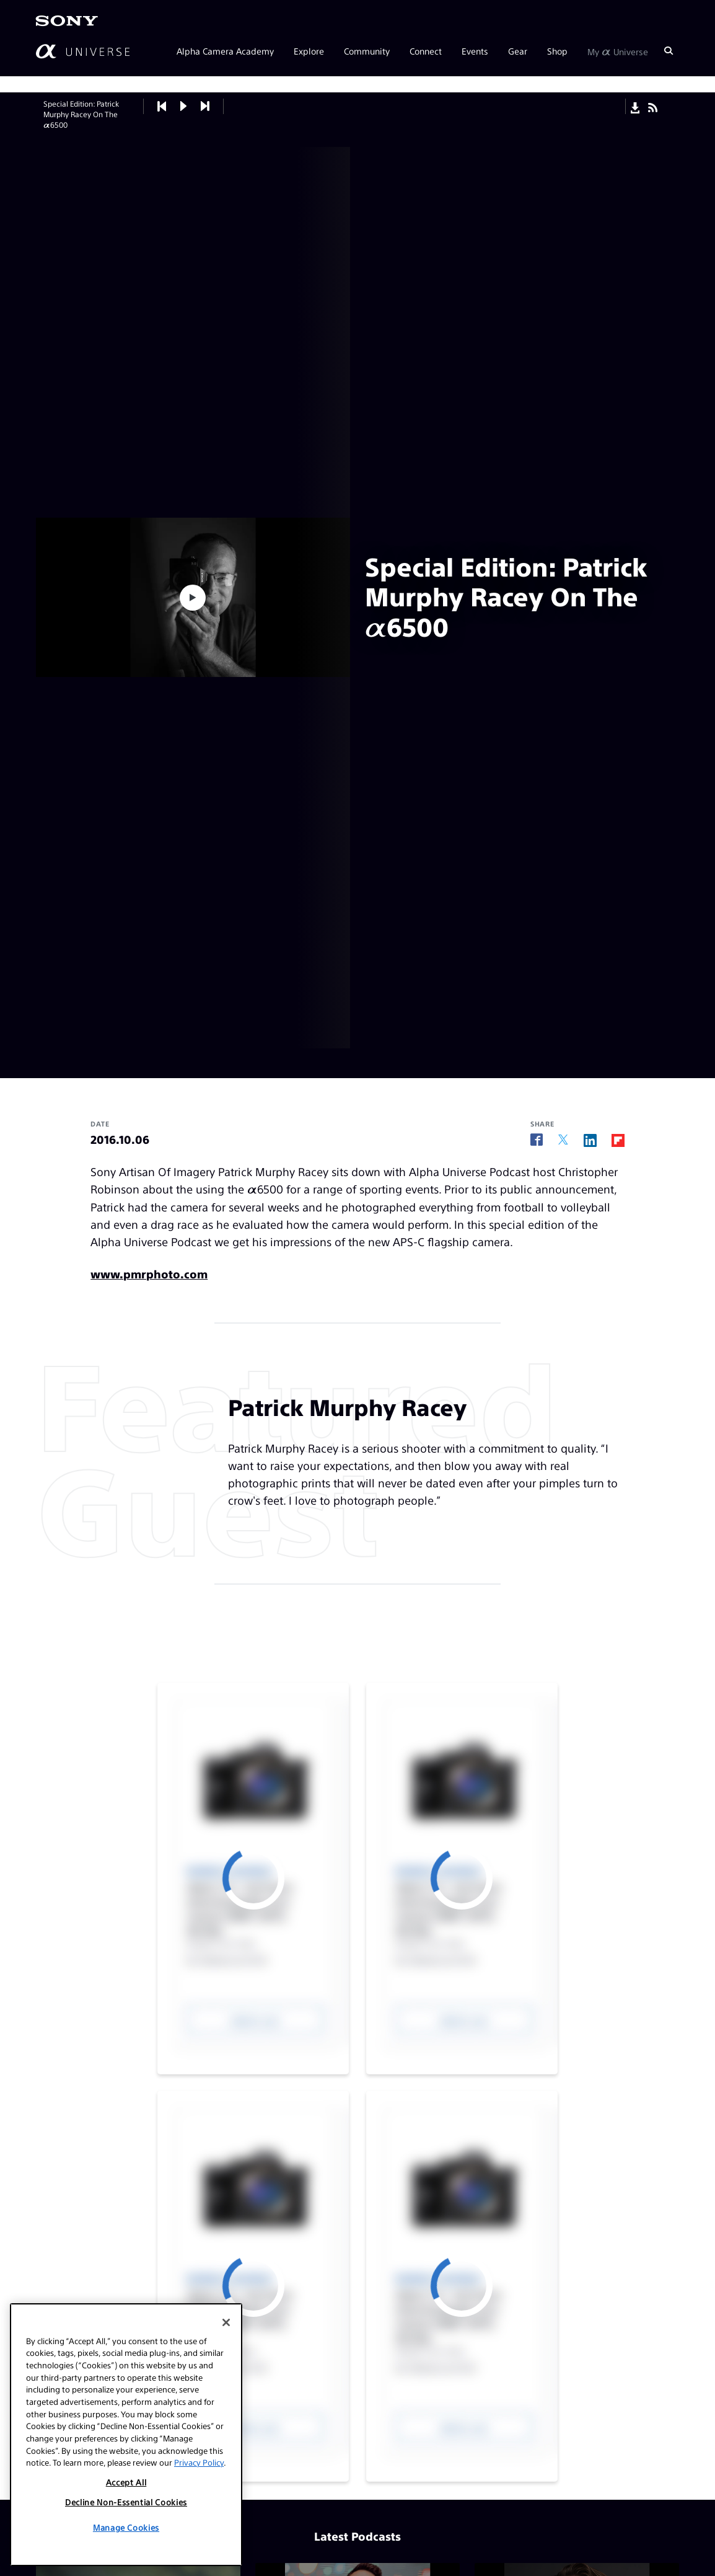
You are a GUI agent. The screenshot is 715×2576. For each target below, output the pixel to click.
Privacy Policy (199, 2462)
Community (367, 50)
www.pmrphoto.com (149, 1274)
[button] (184, 106)
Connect (426, 50)
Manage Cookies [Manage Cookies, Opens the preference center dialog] (126, 2527)
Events (475, 50)
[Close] (226, 2322)
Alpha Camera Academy (225, 50)
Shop (557, 50)
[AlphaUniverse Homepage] (82, 51)
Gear (517, 50)
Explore (309, 50)
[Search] (668, 50)
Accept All (126, 2482)
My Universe (617, 51)
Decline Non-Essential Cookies (126, 2502)
